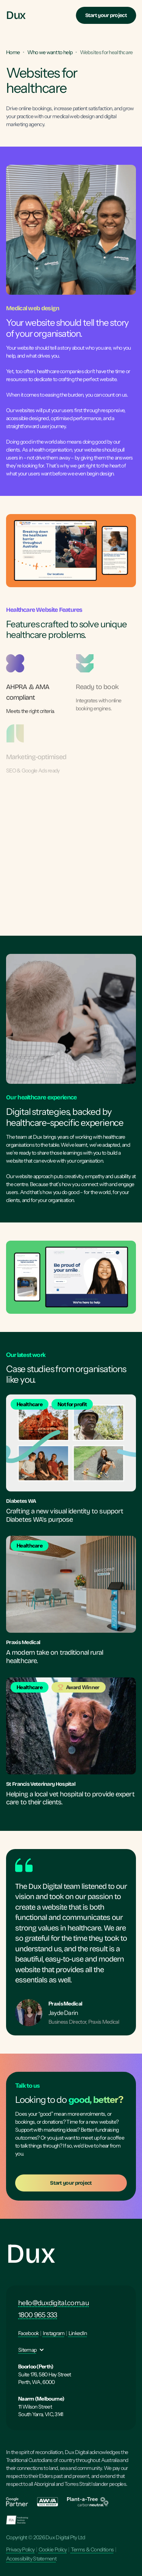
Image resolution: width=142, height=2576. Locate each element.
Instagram (54, 2333)
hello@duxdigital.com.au (53, 2303)
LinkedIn (78, 2333)
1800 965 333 (37, 2315)
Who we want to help (50, 52)
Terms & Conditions (92, 2549)
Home (13, 52)
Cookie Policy (53, 2549)
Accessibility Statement (31, 2558)
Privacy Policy (20, 2549)
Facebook (28, 2333)
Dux (30, 2253)
